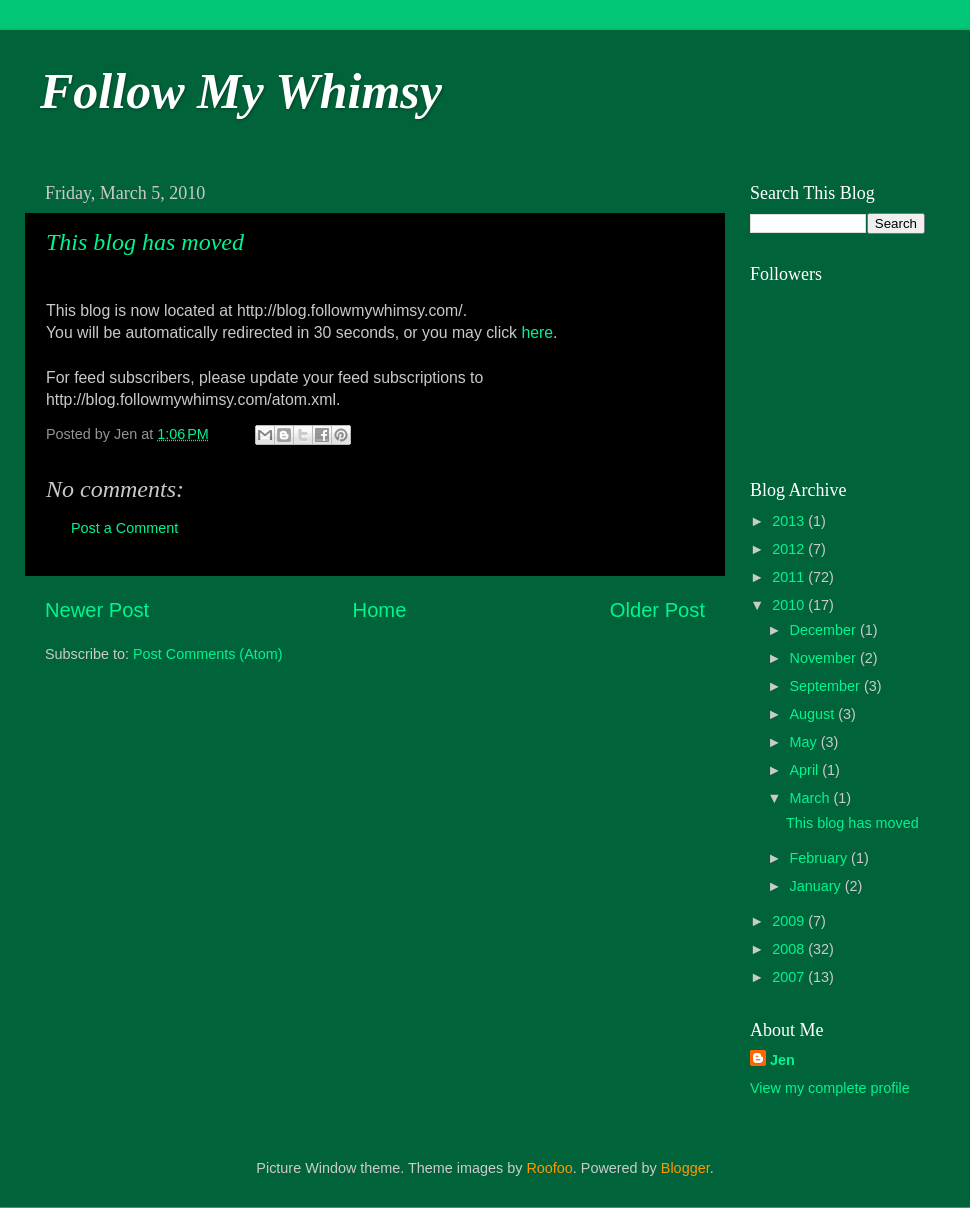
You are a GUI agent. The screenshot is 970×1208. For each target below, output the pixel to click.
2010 (790, 605)
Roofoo (549, 1168)
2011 (790, 577)
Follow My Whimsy (241, 91)
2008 (790, 949)
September (827, 686)
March (812, 798)
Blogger (685, 1168)
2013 (790, 521)
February (821, 858)
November (825, 658)
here (537, 332)
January (817, 886)
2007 (790, 977)
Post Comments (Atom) (208, 654)
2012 (790, 549)
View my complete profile (830, 1088)
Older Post (657, 610)
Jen (782, 1060)
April (806, 770)
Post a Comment (124, 528)
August (814, 714)
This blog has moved (145, 242)
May (805, 742)
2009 (790, 921)
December (825, 630)
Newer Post (97, 610)
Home (380, 610)
